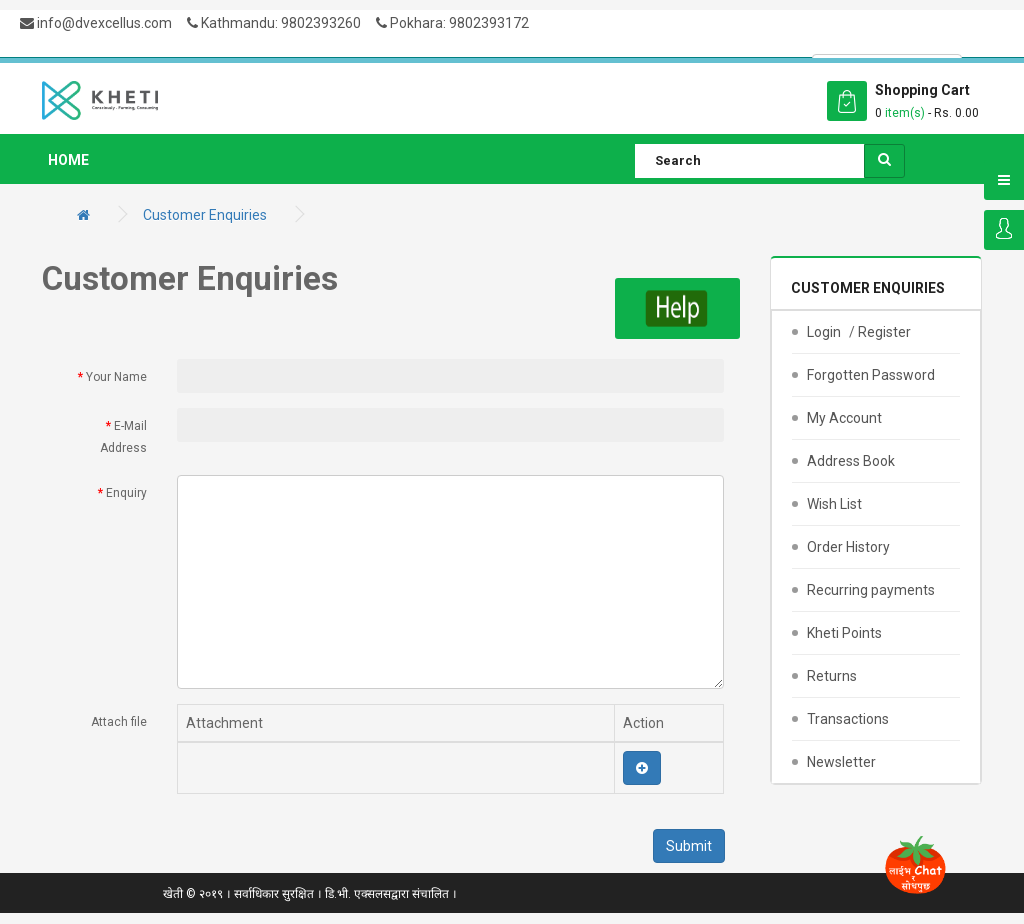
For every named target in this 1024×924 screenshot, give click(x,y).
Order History (848, 547)
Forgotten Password (871, 375)
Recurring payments (871, 590)
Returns (832, 676)
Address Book (851, 461)
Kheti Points (844, 633)
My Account (844, 418)
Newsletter (841, 762)
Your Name (116, 377)
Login (1004, 230)
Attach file (119, 722)
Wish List (834, 504)
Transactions (848, 719)
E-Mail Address (123, 437)
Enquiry (126, 493)
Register (884, 332)
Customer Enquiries (205, 215)
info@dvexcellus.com (96, 23)
